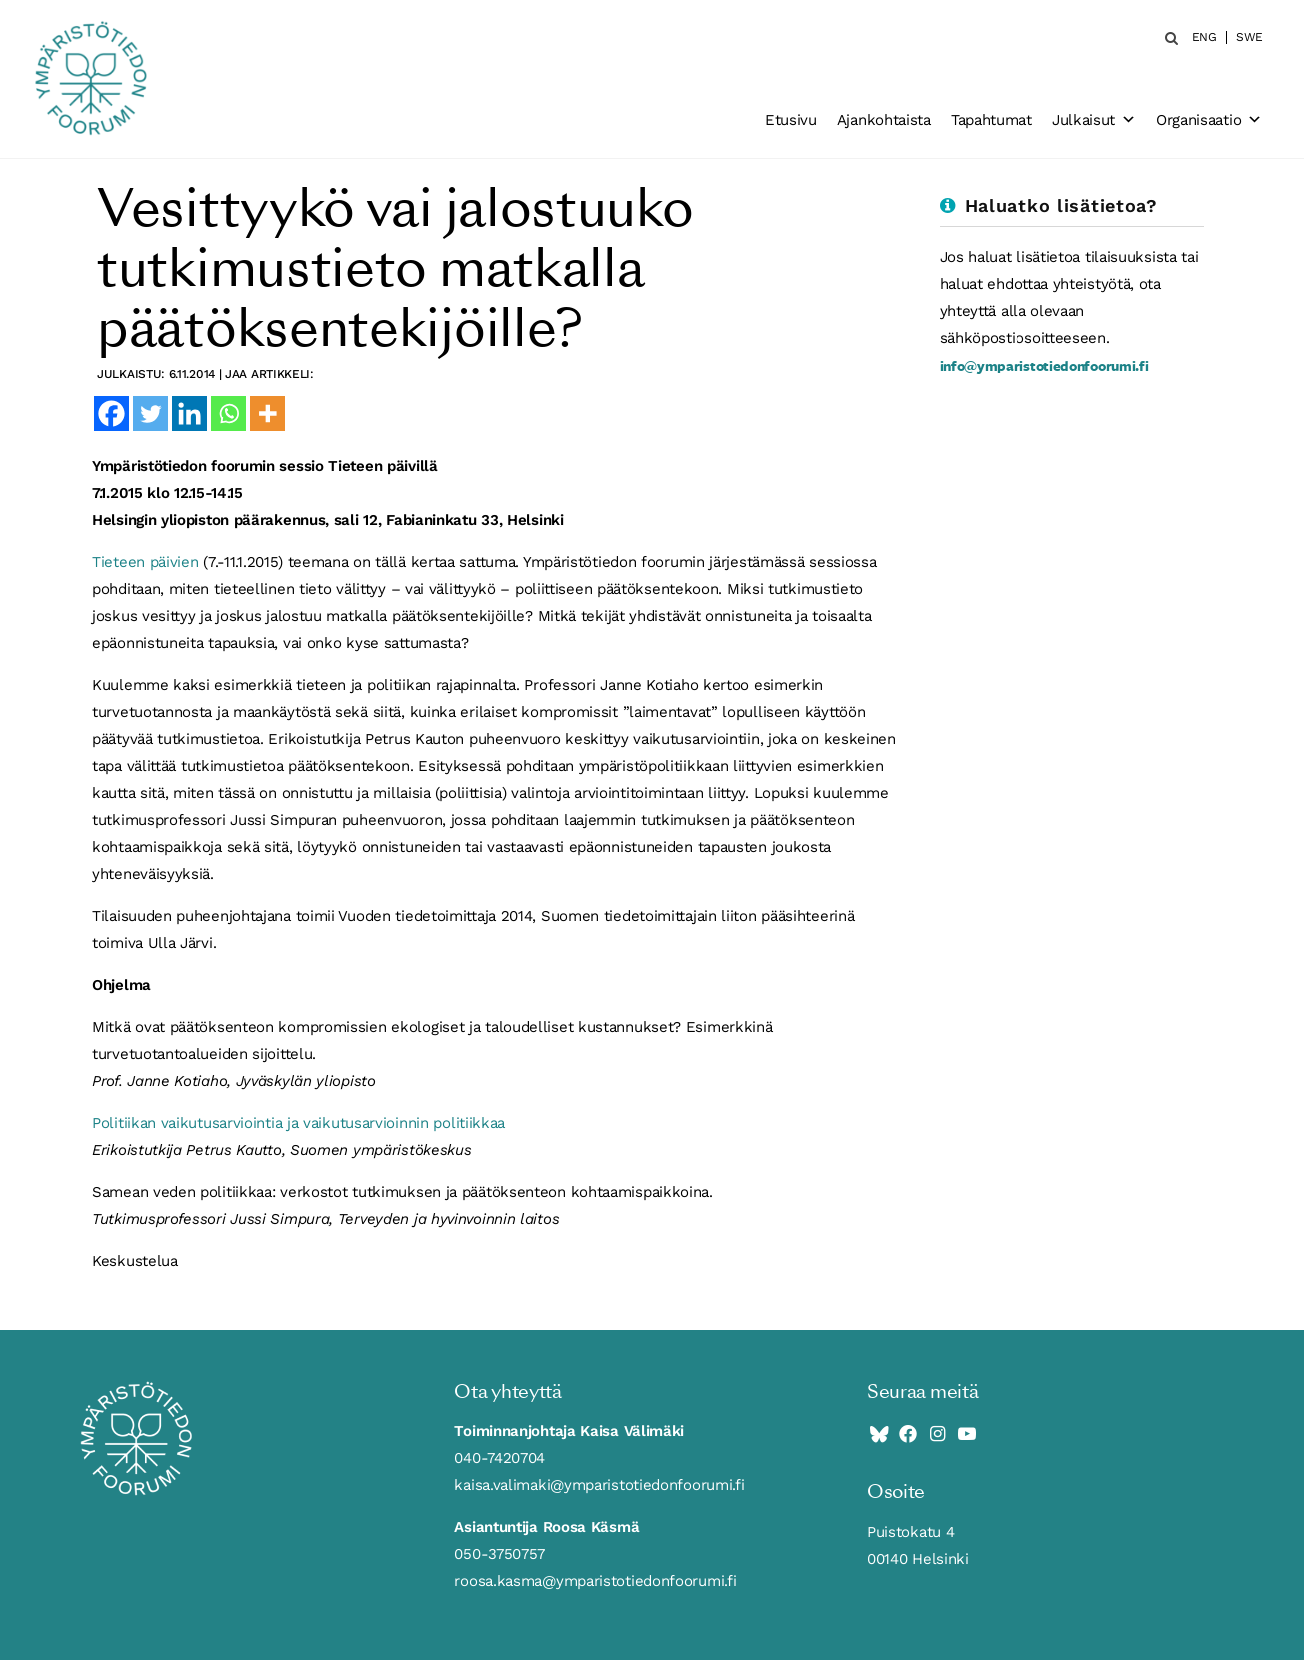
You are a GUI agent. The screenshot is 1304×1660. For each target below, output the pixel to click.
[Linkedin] (189, 413)
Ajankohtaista (884, 120)
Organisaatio (1209, 120)
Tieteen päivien (145, 562)
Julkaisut (1094, 120)
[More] (267, 413)
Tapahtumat (991, 120)
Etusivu (791, 120)
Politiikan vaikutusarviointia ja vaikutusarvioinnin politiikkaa (298, 1123)
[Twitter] (150, 413)
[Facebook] (111, 413)
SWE (1249, 37)
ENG (1204, 37)
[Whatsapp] (228, 413)
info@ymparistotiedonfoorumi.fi (1044, 365)
